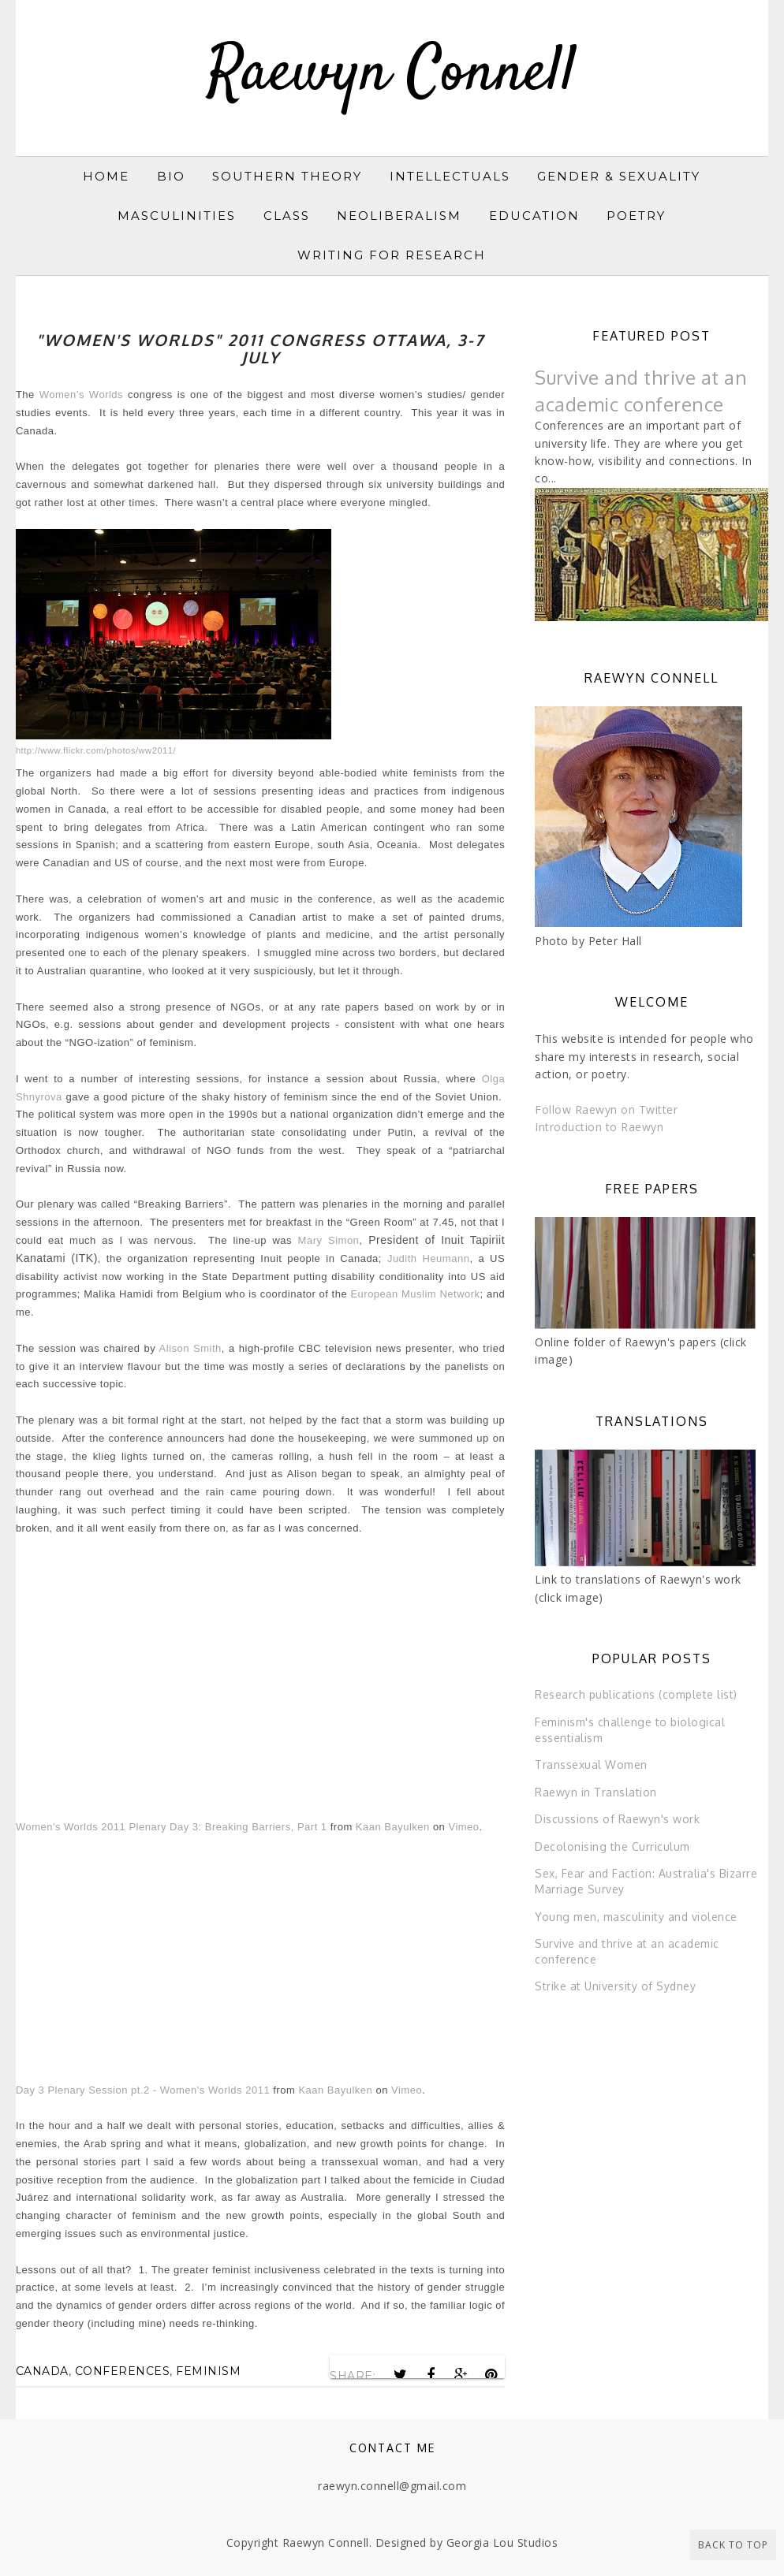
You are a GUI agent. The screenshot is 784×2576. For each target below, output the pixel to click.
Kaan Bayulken (393, 1827)
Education (534, 215)
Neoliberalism (399, 215)
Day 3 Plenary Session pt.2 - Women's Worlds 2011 (143, 2090)
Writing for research (391, 255)
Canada (42, 2371)
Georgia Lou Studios (502, 2542)
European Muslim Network (415, 1294)
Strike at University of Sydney (615, 1986)
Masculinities (177, 215)
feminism (208, 2371)
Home (106, 176)
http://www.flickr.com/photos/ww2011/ (96, 750)
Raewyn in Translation (596, 1792)
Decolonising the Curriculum (612, 1846)
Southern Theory (287, 176)
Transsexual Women (591, 1764)
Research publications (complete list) (636, 1694)
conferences (122, 2371)
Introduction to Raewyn (599, 1126)
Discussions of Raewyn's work (617, 1819)
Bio (171, 176)
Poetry (636, 215)
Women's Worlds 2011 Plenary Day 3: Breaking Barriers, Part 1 (171, 1827)
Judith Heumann (428, 1258)
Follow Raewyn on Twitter (606, 1109)
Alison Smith (190, 1348)
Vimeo (463, 1827)
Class (286, 215)
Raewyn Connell (392, 74)
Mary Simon (329, 1240)
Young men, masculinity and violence (636, 1916)
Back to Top (733, 2545)
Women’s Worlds (81, 394)
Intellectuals (450, 176)
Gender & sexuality (618, 176)
